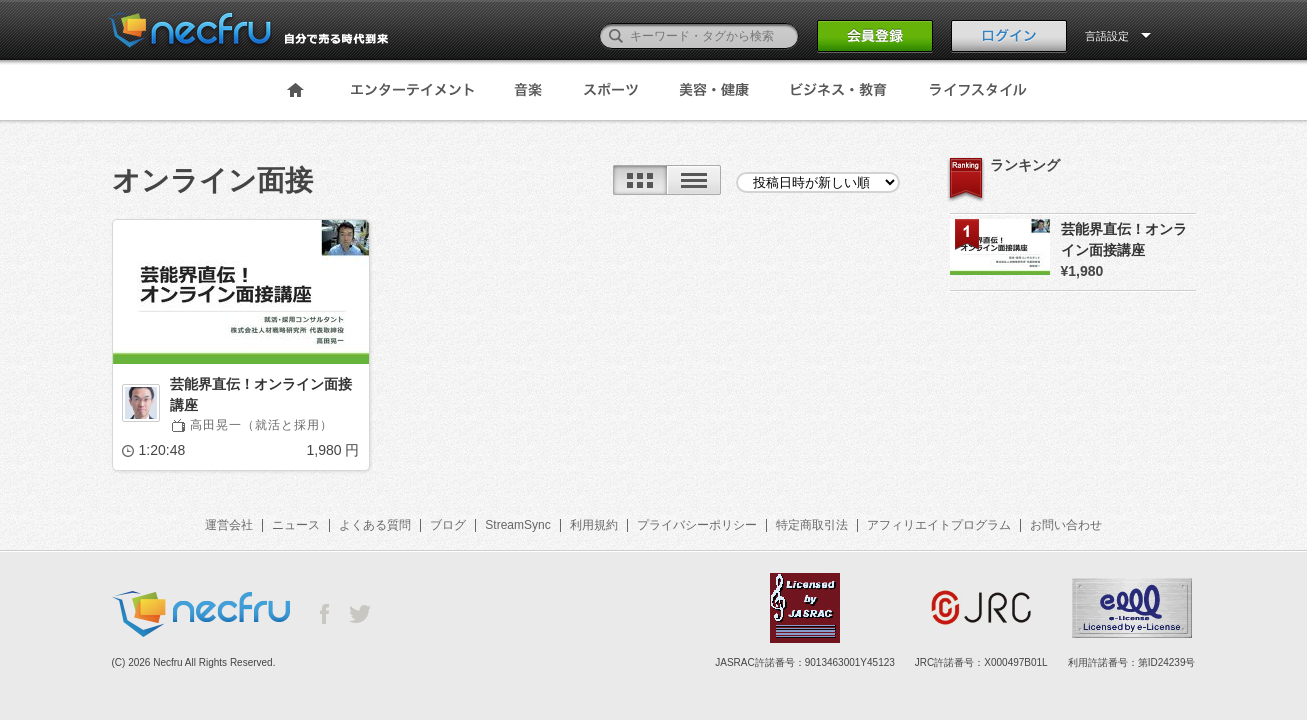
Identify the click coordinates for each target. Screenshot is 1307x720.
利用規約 (594, 525)
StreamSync (517, 525)
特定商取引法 (812, 525)
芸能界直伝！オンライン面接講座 (261, 394)
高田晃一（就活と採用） (261, 425)
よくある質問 (375, 525)
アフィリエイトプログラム (939, 525)
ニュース (296, 525)
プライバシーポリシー (697, 525)
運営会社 (229, 525)
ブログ (448, 525)
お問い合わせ (1066, 525)
